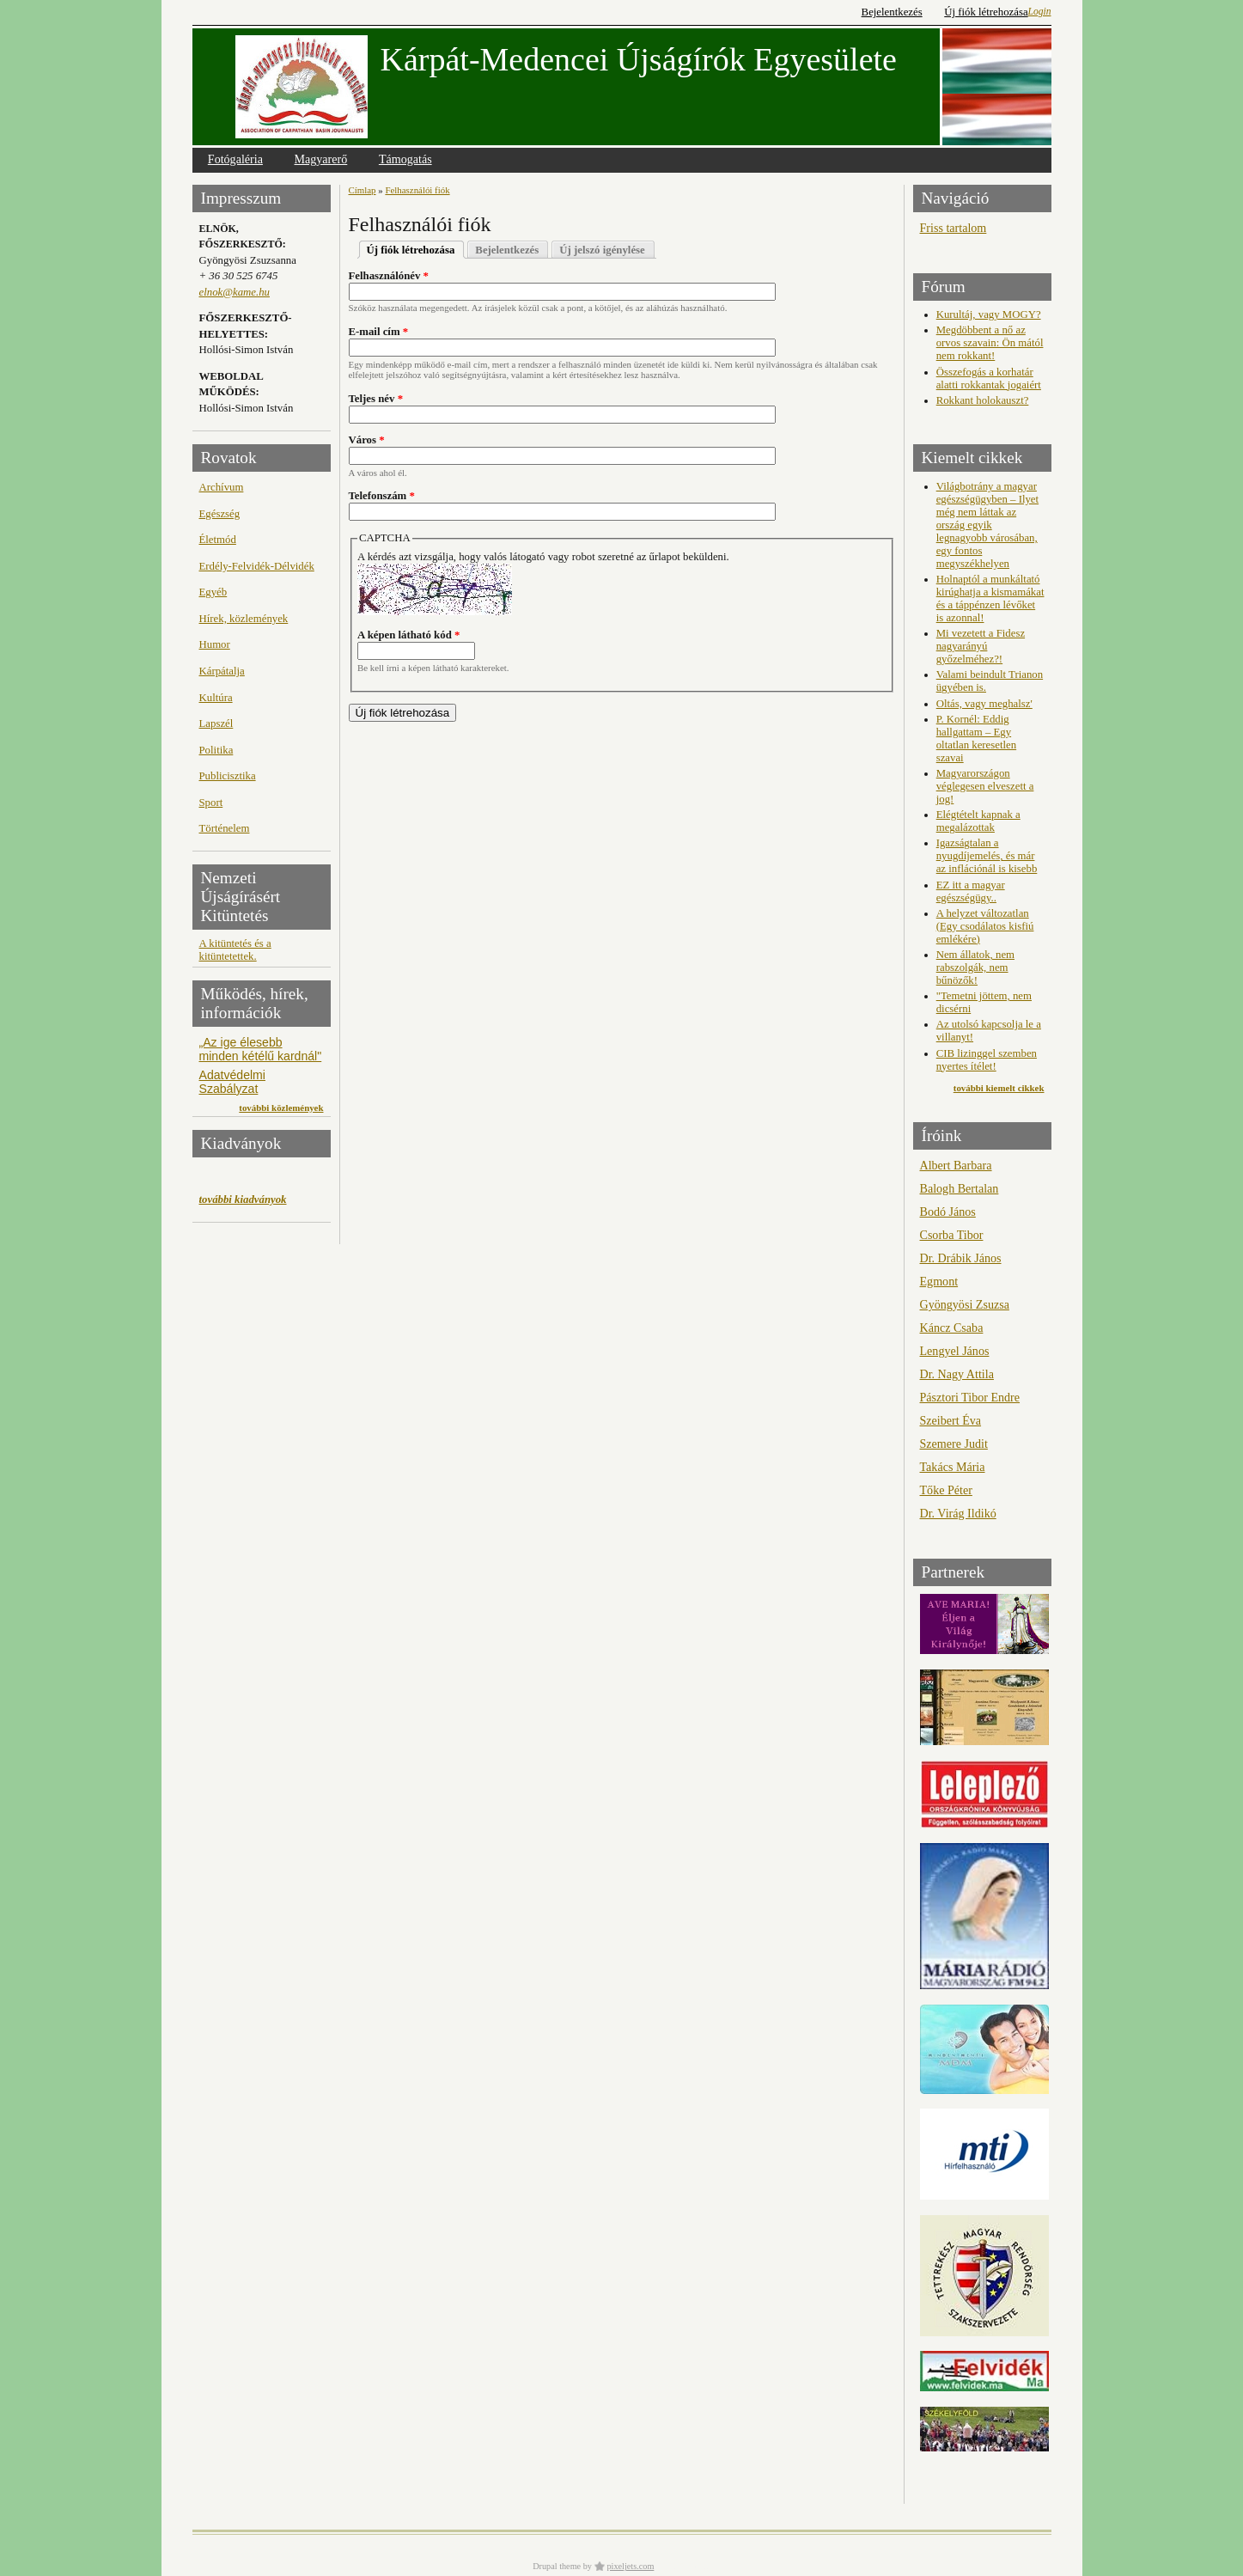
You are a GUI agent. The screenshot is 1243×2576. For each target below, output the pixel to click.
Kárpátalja (222, 671)
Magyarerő (321, 159)
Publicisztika (227, 776)
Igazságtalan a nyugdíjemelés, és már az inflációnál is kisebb (987, 856)
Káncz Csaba (952, 1327)
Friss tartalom (953, 228)
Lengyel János (955, 1351)
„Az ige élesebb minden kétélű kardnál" (260, 1049)
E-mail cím (379, 332)
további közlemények (281, 1107)
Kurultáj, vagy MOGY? (988, 314)
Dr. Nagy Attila (957, 1374)
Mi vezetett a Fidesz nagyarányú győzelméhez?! (980, 646)
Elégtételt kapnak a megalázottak (978, 821)
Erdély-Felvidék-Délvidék (256, 566)
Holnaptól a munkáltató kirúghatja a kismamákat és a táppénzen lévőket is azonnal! (990, 598)
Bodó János (948, 1211)
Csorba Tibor (952, 1235)
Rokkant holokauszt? (982, 400)
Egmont (939, 1281)
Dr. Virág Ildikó (958, 1513)
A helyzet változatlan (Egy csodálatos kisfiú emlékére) (985, 926)
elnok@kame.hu (234, 292)
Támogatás (405, 159)
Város (367, 440)
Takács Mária (952, 1467)
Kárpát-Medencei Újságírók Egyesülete (639, 59)
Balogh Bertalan (959, 1188)
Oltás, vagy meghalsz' (984, 704)
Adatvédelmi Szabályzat (232, 1082)
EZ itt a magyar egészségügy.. (970, 891)
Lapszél (216, 723)
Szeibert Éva (951, 1420)
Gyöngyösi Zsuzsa (964, 1304)
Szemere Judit (954, 1443)
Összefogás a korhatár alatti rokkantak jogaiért (988, 378)
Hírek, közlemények (244, 619)
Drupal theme (557, 2566)
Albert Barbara (956, 1165)
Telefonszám (382, 496)
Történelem (224, 828)
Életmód (217, 540)
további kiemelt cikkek (999, 1088)
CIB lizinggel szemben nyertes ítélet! (986, 1059)
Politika (216, 750)
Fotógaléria (235, 159)
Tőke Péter (946, 1490)
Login (1039, 11)
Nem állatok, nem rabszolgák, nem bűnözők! (975, 967)
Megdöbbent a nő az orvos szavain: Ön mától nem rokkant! (990, 343)
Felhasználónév (389, 276)
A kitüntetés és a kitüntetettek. (235, 949)
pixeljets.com (631, 2566)
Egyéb (213, 592)
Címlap (362, 190)
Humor (214, 644)
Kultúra (216, 698)
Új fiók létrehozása (985, 12)
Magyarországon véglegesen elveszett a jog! (985, 786)
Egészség (220, 514)
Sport (211, 803)
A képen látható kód (408, 635)
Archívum (221, 487)
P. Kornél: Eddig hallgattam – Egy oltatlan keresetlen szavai (976, 738)
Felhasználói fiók (417, 190)
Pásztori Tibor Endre (970, 1397)
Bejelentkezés (892, 12)
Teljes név (376, 399)
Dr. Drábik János (961, 1258)
